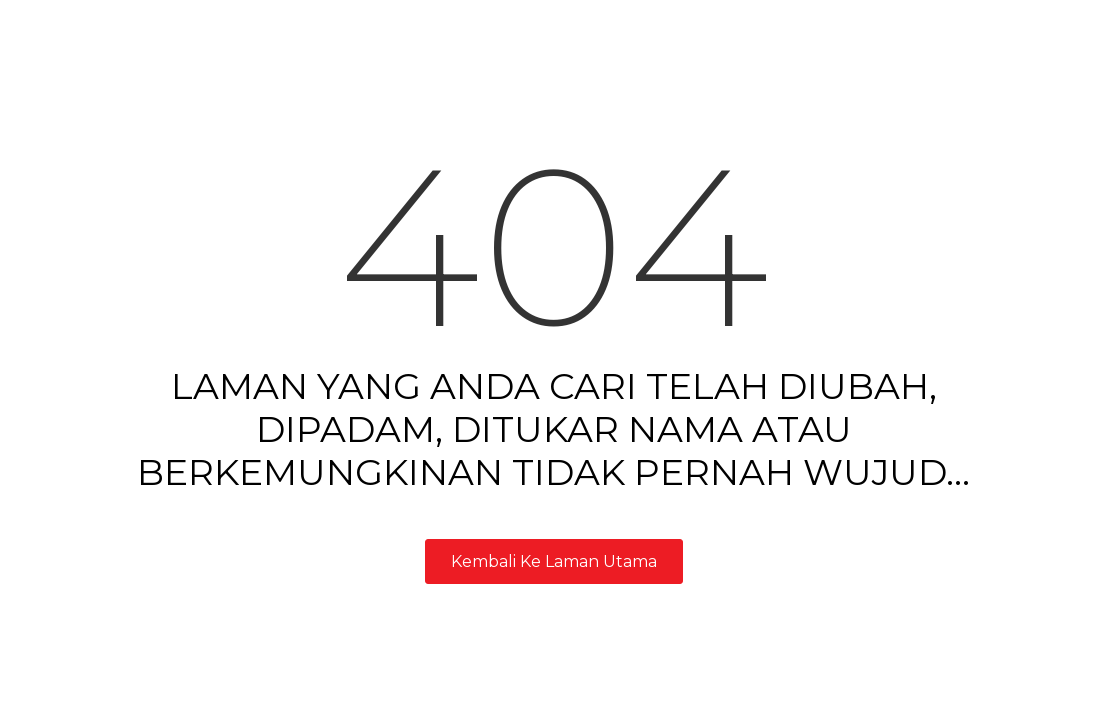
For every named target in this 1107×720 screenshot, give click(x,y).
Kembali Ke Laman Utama (554, 561)
